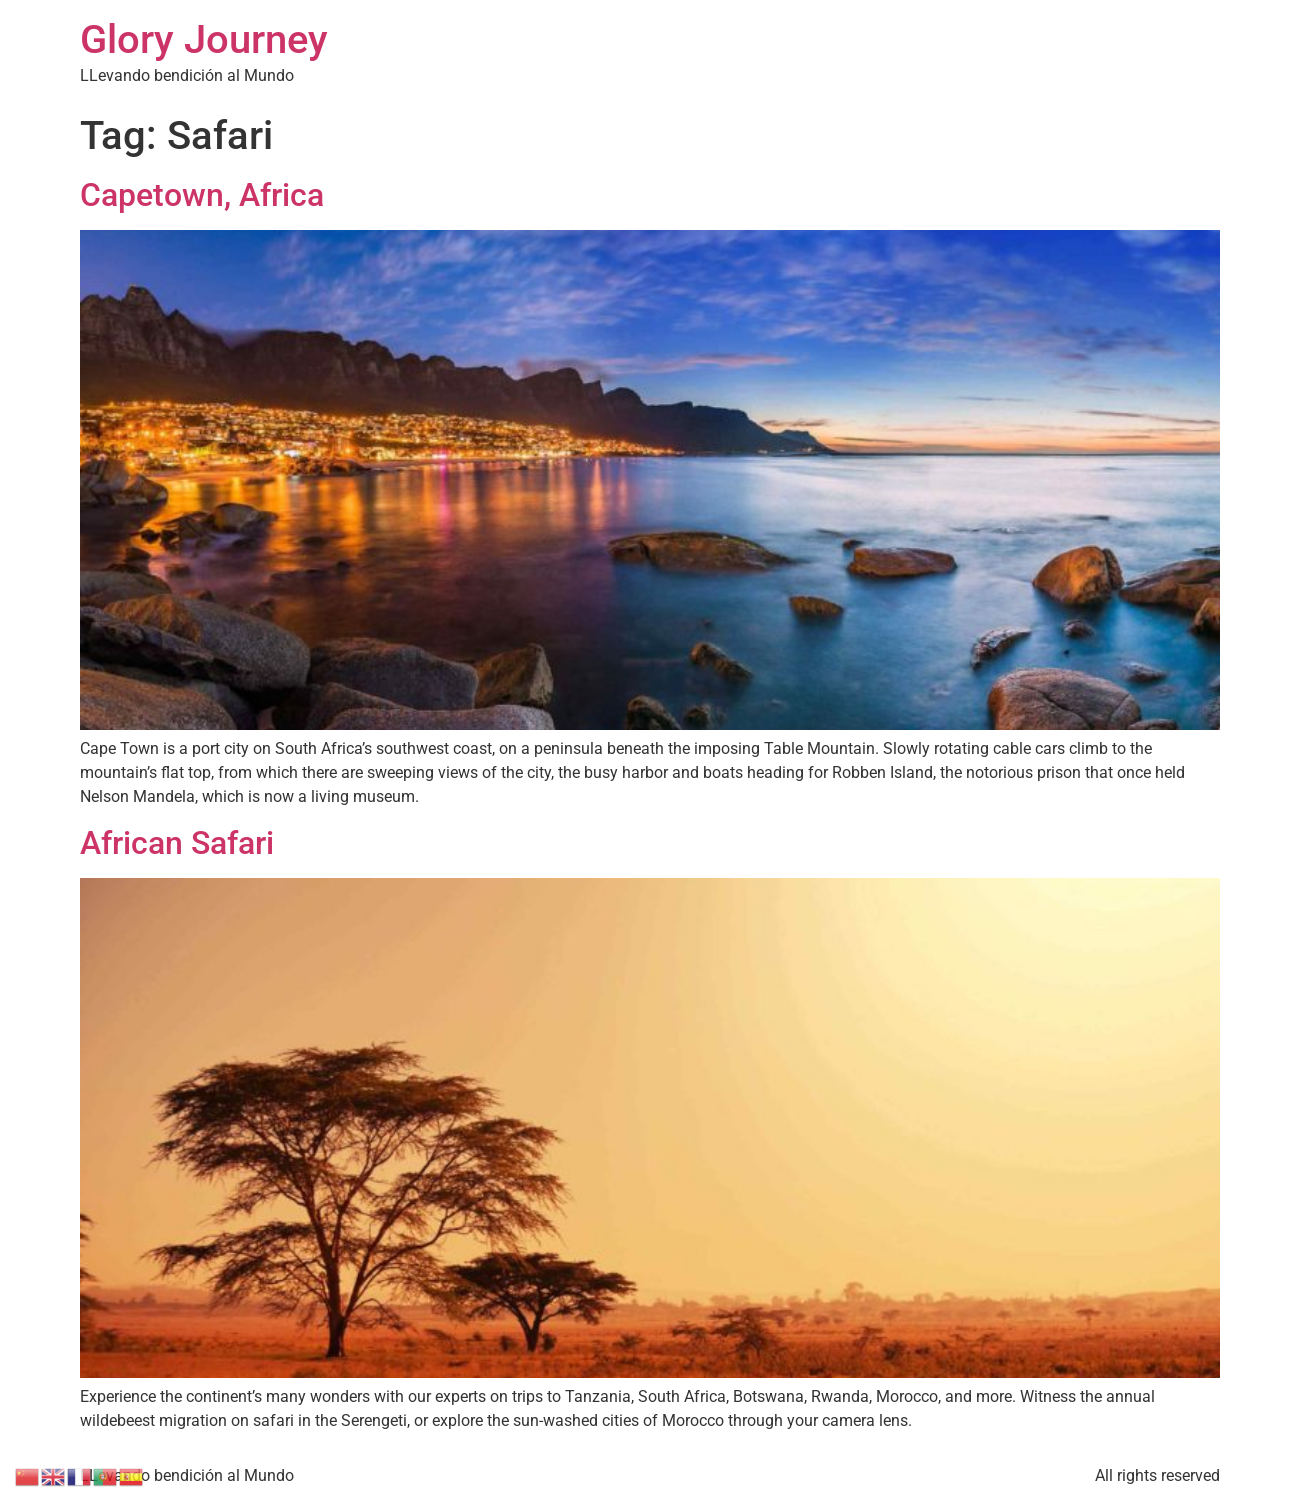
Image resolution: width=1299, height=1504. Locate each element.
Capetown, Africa (202, 195)
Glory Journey (204, 39)
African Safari (177, 843)
